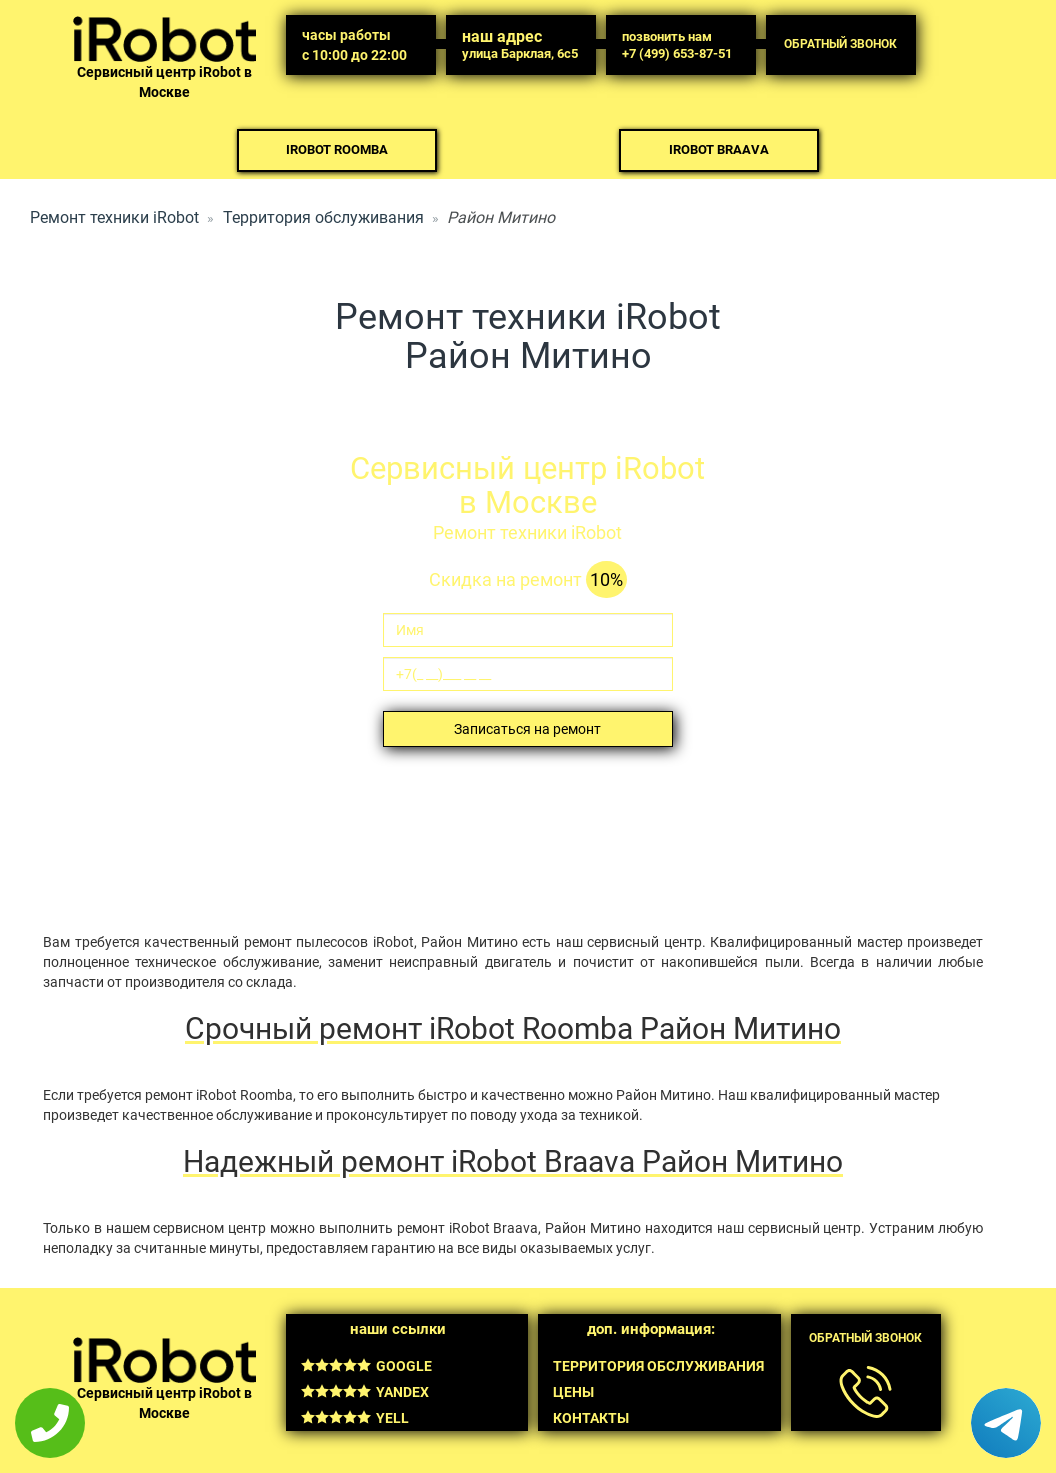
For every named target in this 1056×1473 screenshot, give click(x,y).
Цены (573, 1392)
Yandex (365, 1392)
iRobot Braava (719, 149)
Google (366, 1366)
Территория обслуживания (323, 217)
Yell (355, 1418)
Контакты (591, 1418)
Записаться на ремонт (527, 729)
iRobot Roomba (337, 149)
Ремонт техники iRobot (114, 217)
